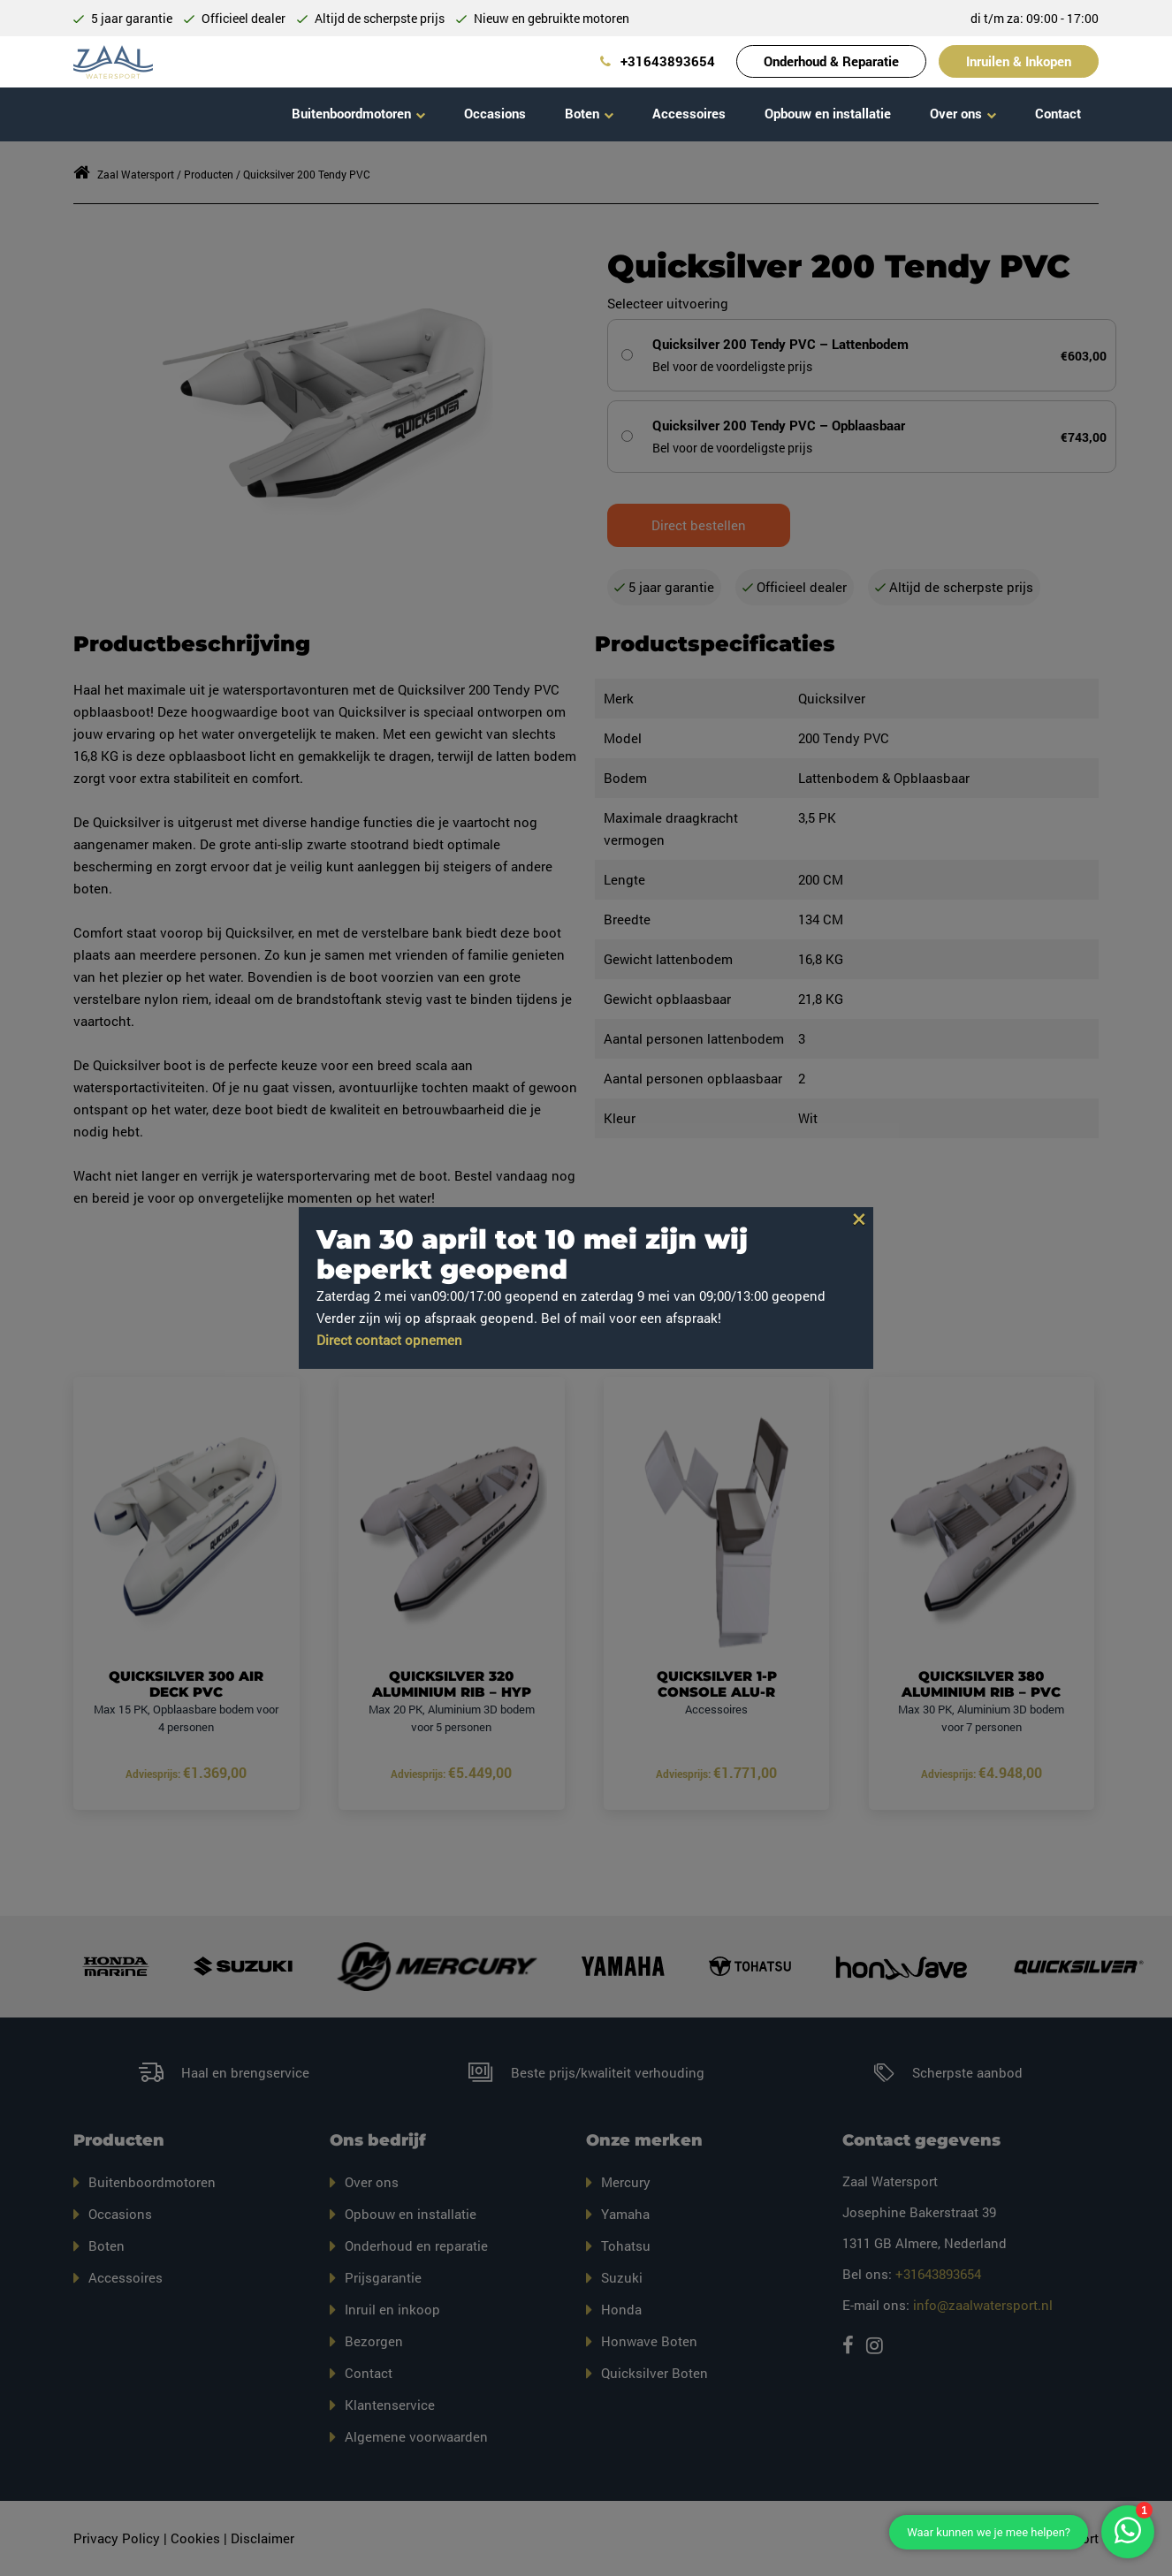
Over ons (956, 113)
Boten (582, 113)
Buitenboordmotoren (351, 113)
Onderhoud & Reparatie (831, 61)
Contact (1058, 113)
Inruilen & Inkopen (1018, 61)
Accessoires (689, 113)
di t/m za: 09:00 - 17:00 (1034, 18)
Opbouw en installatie (828, 113)
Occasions (495, 113)
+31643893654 (657, 61)
